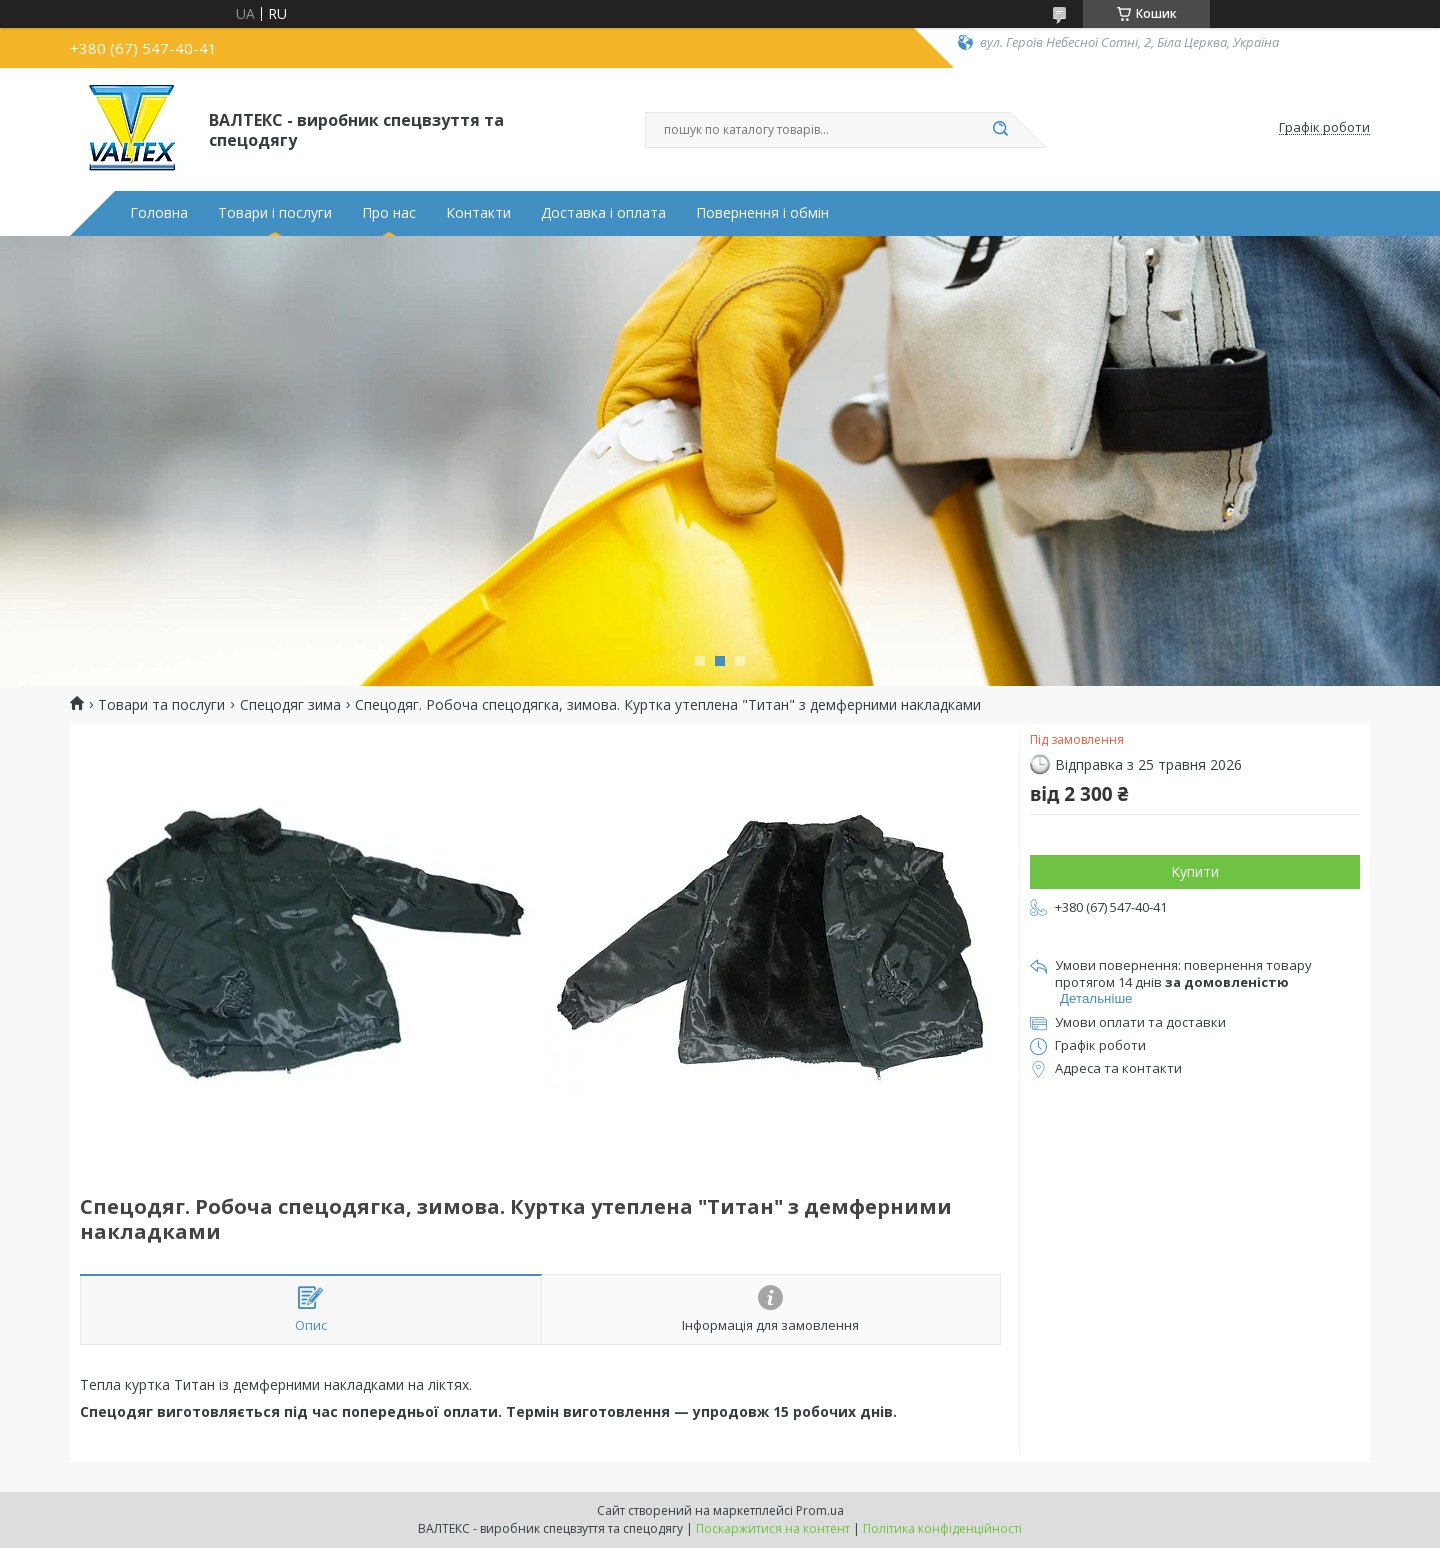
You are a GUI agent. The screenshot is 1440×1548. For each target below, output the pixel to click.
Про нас (389, 213)
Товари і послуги (275, 213)
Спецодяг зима (290, 705)
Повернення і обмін (762, 213)
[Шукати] (1000, 130)
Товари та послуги (161, 705)
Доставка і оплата (603, 213)
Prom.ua (820, 1510)
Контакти (478, 213)
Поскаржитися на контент (773, 1528)
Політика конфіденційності (942, 1528)
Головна (159, 213)
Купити (1195, 871)
